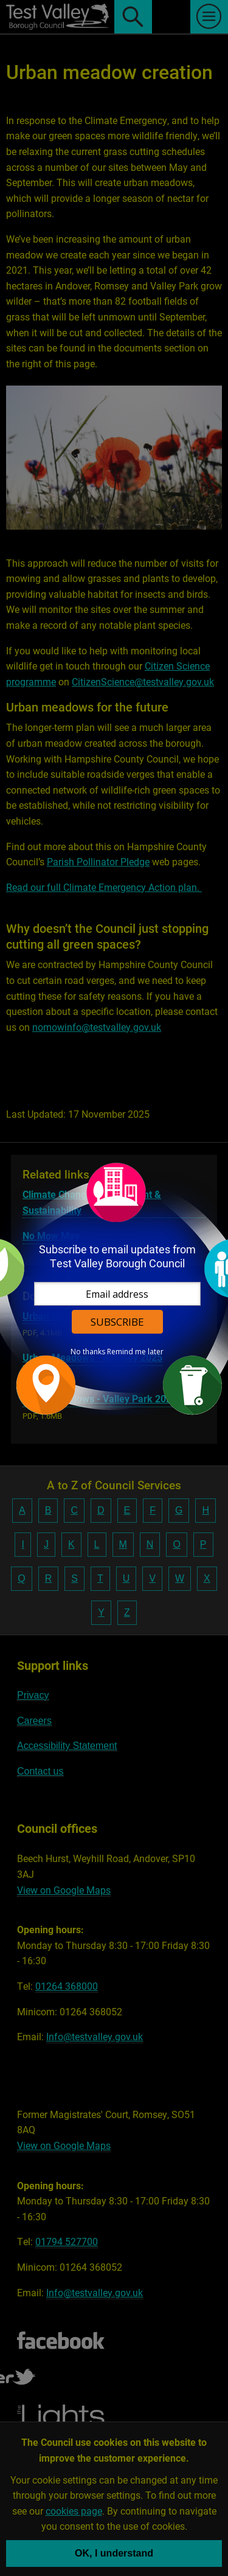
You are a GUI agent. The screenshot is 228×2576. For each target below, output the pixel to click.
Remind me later (135, 1352)
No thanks (88, 1352)
